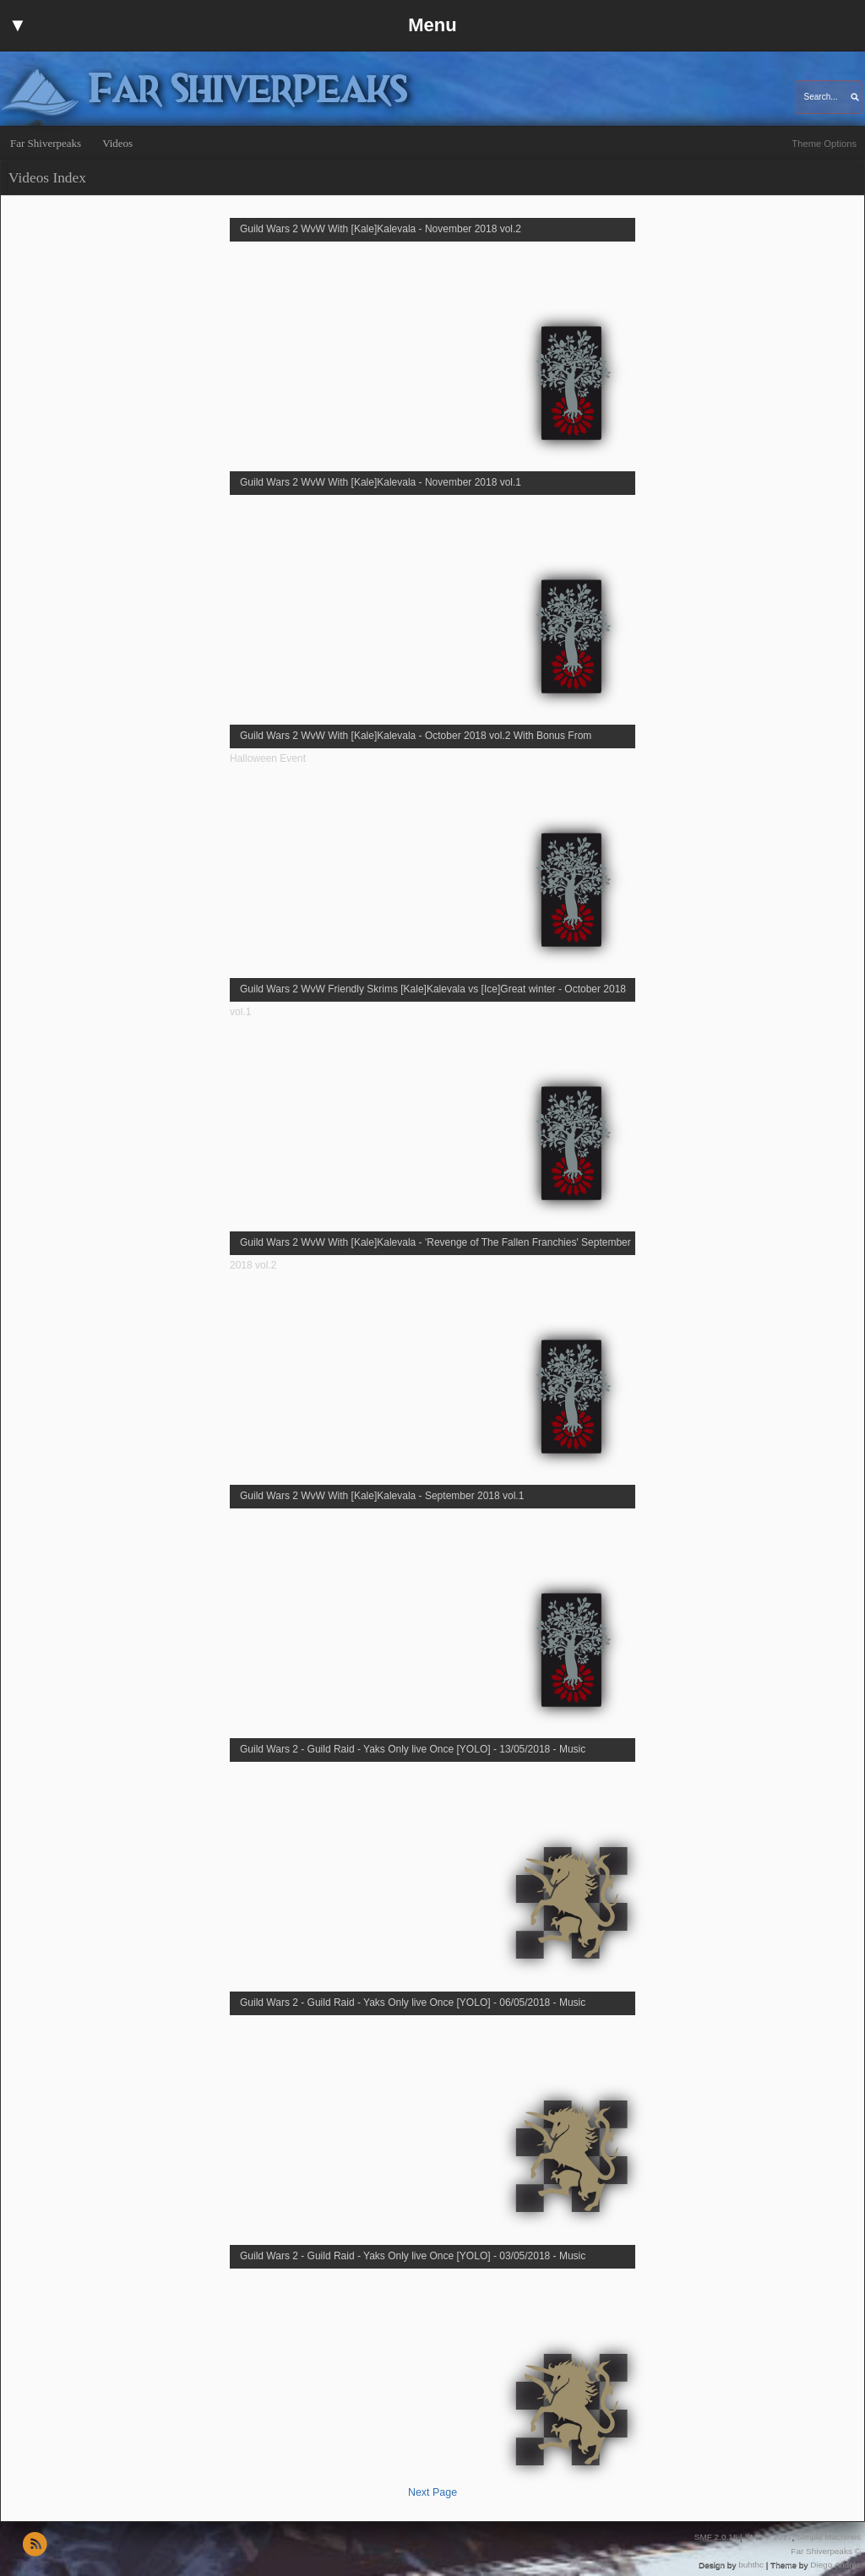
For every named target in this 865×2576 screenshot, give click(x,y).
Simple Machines (829, 2536)
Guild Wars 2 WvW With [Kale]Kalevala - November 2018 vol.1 (380, 482)
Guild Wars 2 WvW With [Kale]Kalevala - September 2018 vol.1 (382, 1496)
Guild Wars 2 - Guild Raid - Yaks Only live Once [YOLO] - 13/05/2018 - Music (412, 1749)
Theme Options (824, 144)
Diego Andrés (835, 2564)
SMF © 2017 (768, 2536)
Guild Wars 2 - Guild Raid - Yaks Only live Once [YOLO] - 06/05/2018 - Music (412, 2002)
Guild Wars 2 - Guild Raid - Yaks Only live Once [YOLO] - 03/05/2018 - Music (412, 2256)
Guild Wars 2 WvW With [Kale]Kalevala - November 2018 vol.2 (380, 229)
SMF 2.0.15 (716, 2536)
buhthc (751, 2564)
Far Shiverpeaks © (826, 2551)
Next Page (432, 2492)
